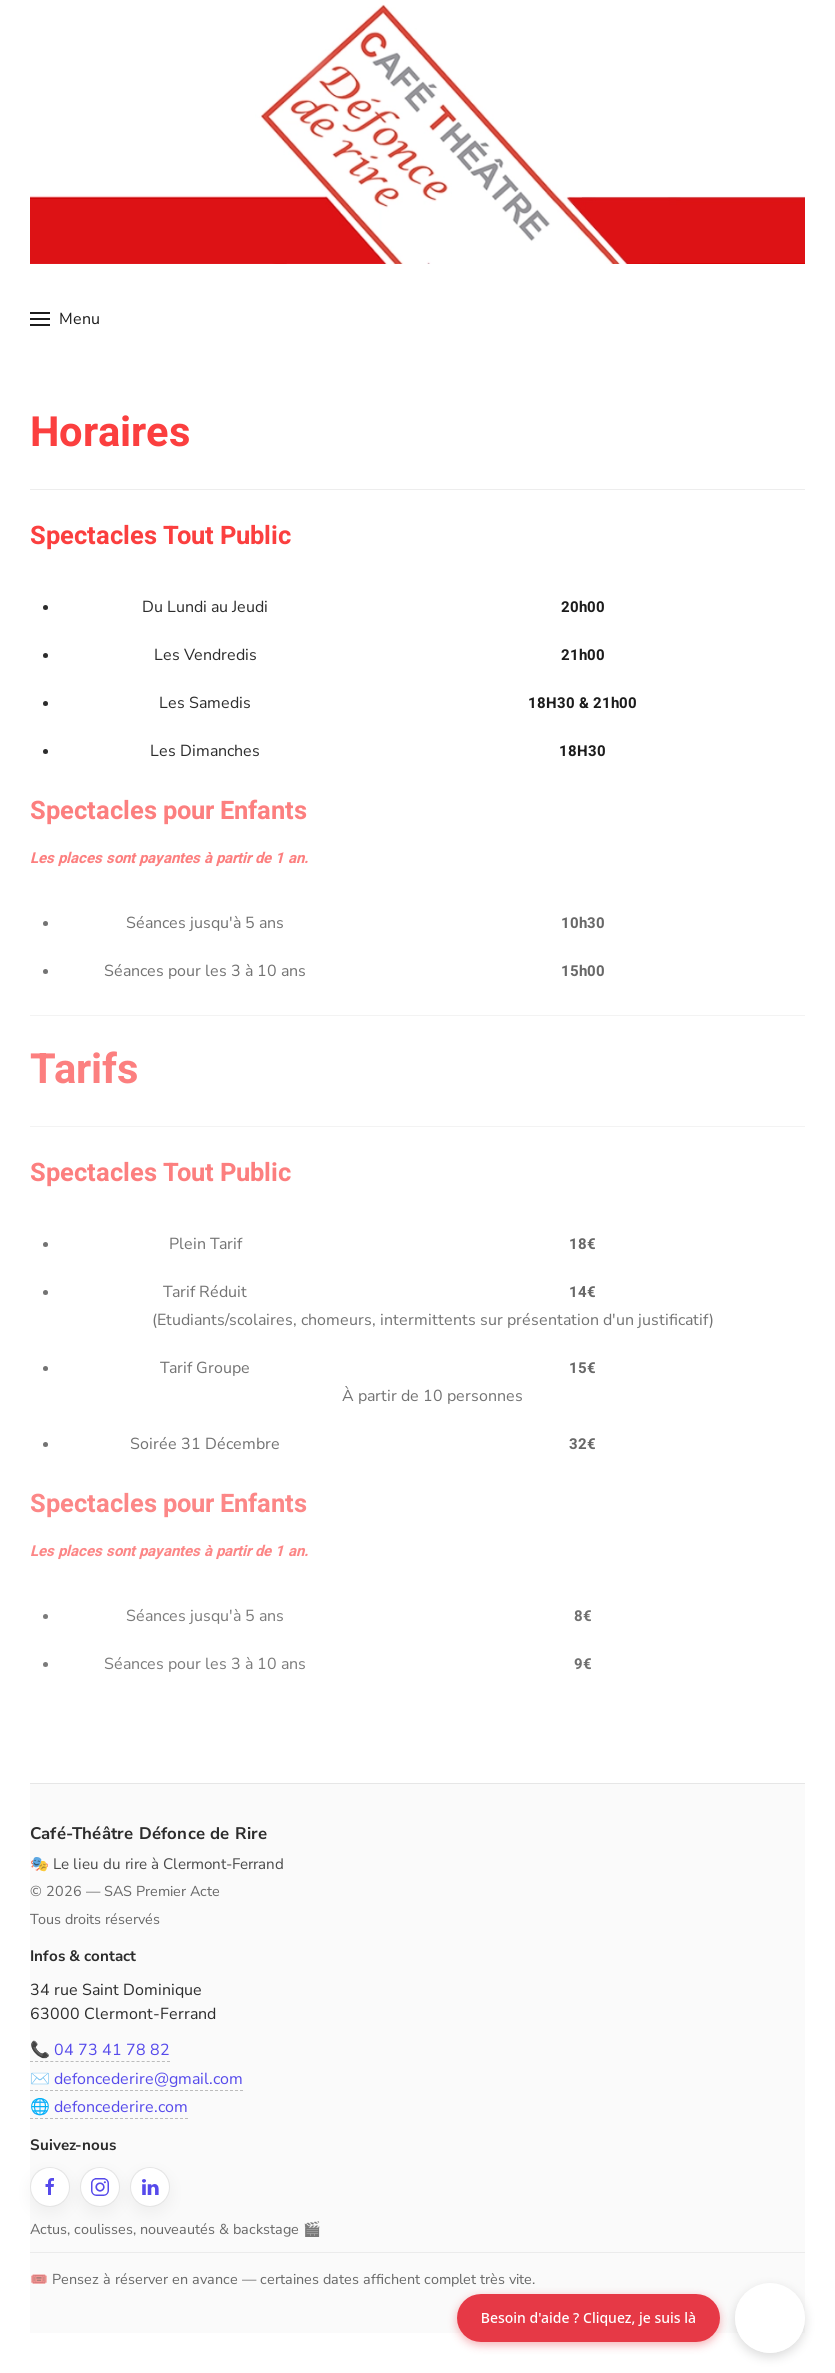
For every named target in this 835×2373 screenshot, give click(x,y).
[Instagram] (97, 2187)
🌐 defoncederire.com (106, 2107)
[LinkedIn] (147, 2187)
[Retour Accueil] (417, 132)
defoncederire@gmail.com (145, 2079)
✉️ (133, 2079)
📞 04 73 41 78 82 (97, 2050)
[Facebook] (47, 2187)
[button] (65, 319)
